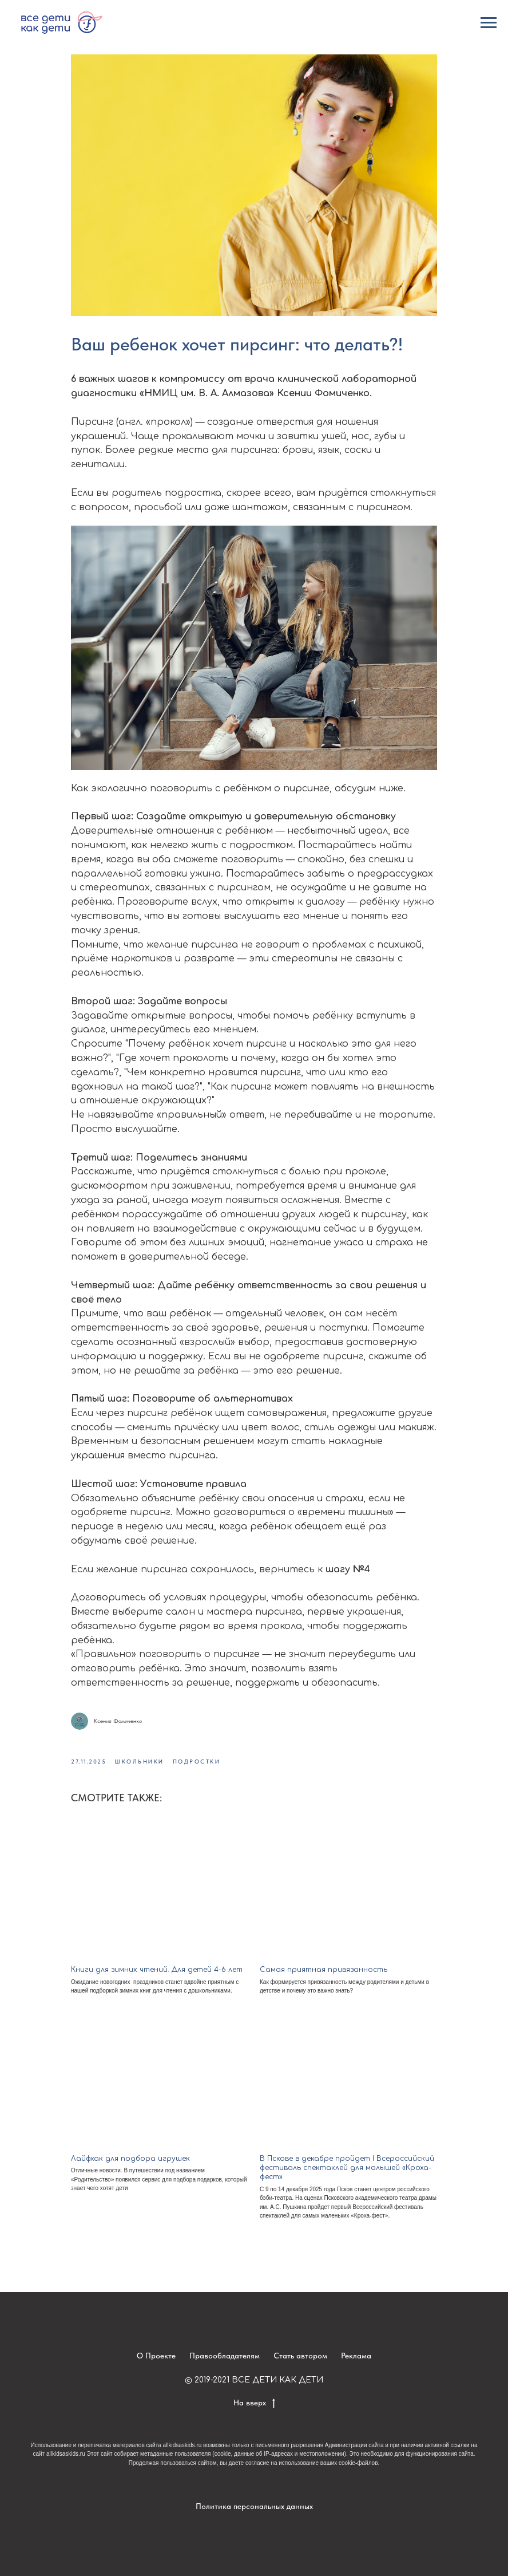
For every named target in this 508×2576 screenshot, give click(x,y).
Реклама (356, 2355)
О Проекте (156, 2355)
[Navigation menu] (489, 23)
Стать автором (300, 2355)
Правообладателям (224, 2355)
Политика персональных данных (254, 2506)
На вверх (254, 2403)
